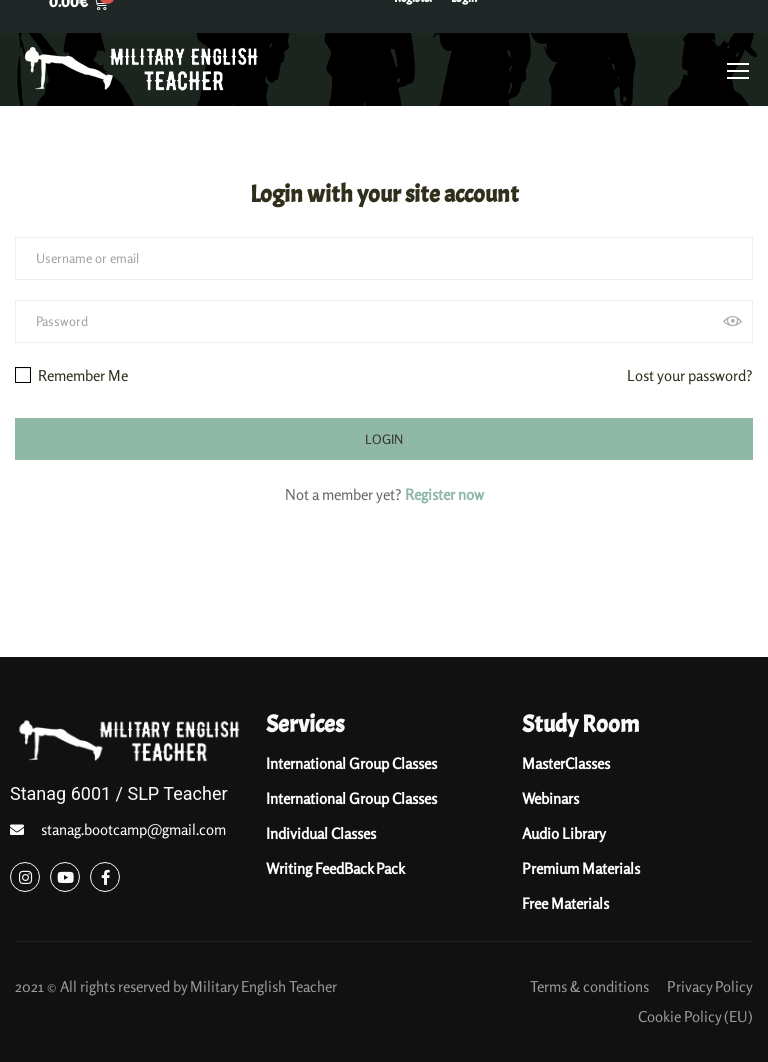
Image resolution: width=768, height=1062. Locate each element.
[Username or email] (384, 258)
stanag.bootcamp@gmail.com (133, 829)
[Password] (384, 321)
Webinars (550, 798)
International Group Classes (351, 763)
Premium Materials (581, 868)
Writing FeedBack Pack (335, 868)
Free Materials (565, 903)
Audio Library (564, 833)
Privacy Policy (710, 986)
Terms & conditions (589, 986)
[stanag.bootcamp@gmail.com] (17, 830)
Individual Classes (321, 833)
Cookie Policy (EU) (695, 1016)
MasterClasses (566, 763)
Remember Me (71, 375)
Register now (444, 494)
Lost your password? (690, 375)
